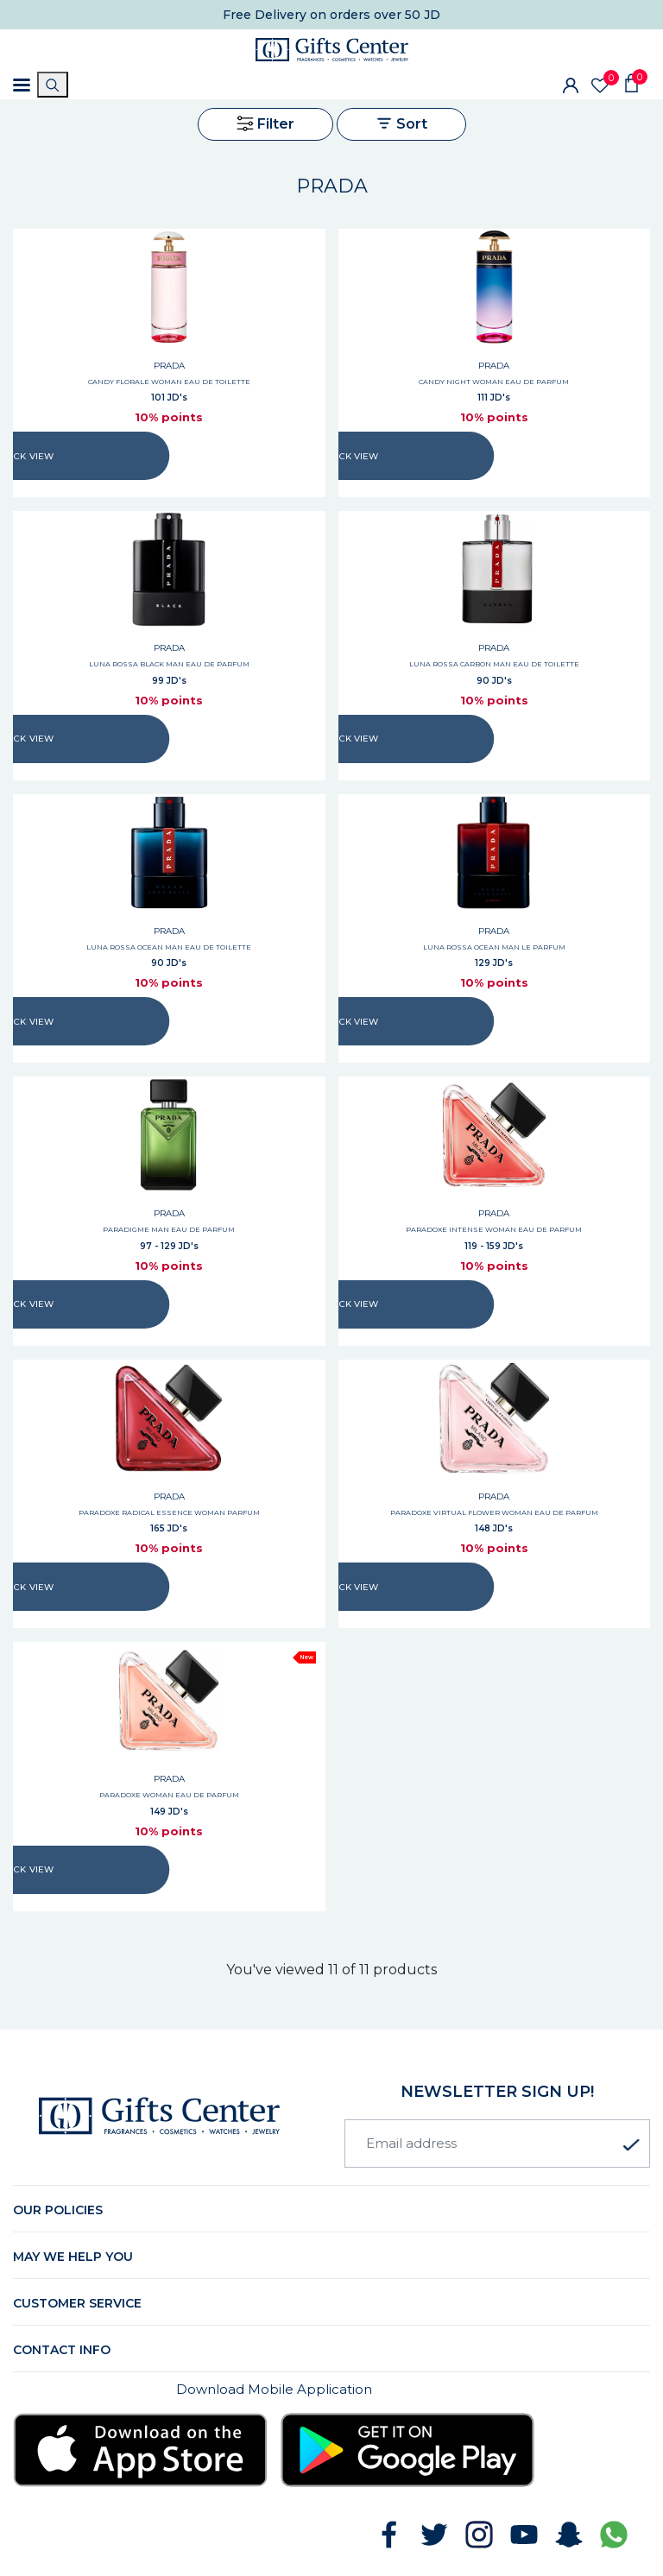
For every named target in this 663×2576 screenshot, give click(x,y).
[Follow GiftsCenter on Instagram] (479, 2534)
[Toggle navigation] (21, 85)
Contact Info (61, 2350)
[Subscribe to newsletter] (631, 2145)
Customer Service (77, 2303)
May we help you (73, 2256)
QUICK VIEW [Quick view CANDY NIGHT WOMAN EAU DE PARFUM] (351, 456)
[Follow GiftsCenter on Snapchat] (569, 2534)
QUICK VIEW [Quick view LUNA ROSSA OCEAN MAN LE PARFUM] (351, 1021)
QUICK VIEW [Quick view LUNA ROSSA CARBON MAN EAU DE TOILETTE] (351, 738)
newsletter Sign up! (497, 2091)
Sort (401, 123)
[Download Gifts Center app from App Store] (140, 2450)
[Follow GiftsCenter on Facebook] (389, 2534)
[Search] (52, 85)
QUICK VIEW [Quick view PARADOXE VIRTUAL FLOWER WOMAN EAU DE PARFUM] (351, 1587)
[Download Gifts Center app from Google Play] (408, 2450)
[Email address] (497, 2143)
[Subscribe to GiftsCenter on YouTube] (524, 2534)
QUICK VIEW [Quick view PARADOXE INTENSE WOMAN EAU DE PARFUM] (351, 1304)
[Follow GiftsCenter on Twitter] (434, 2534)
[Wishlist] (600, 85)
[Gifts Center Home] (332, 49)
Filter (265, 123)
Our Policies (58, 2210)
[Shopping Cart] (631, 82)
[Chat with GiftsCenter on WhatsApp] (614, 2534)
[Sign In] (570, 84)
